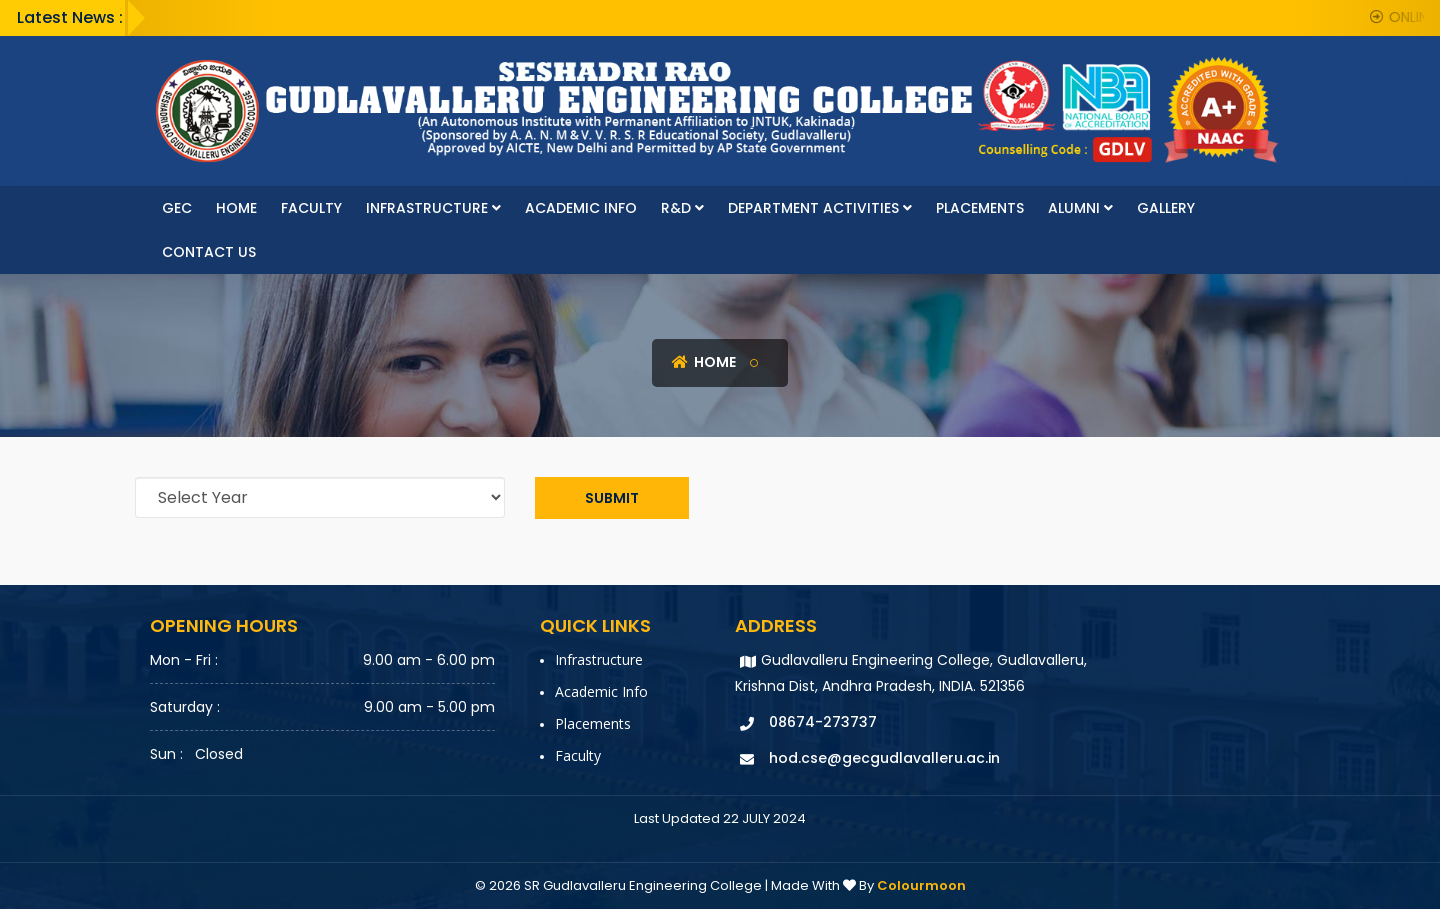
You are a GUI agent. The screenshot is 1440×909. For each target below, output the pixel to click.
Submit (612, 498)
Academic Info (581, 208)
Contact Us (209, 252)
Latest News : (70, 17)
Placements (980, 208)
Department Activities (820, 208)
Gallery (1166, 208)
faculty (311, 208)
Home (236, 208)
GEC (177, 208)
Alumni (1080, 208)
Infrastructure (433, 208)
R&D (682, 208)
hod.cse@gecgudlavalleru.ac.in (884, 758)
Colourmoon (921, 885)
